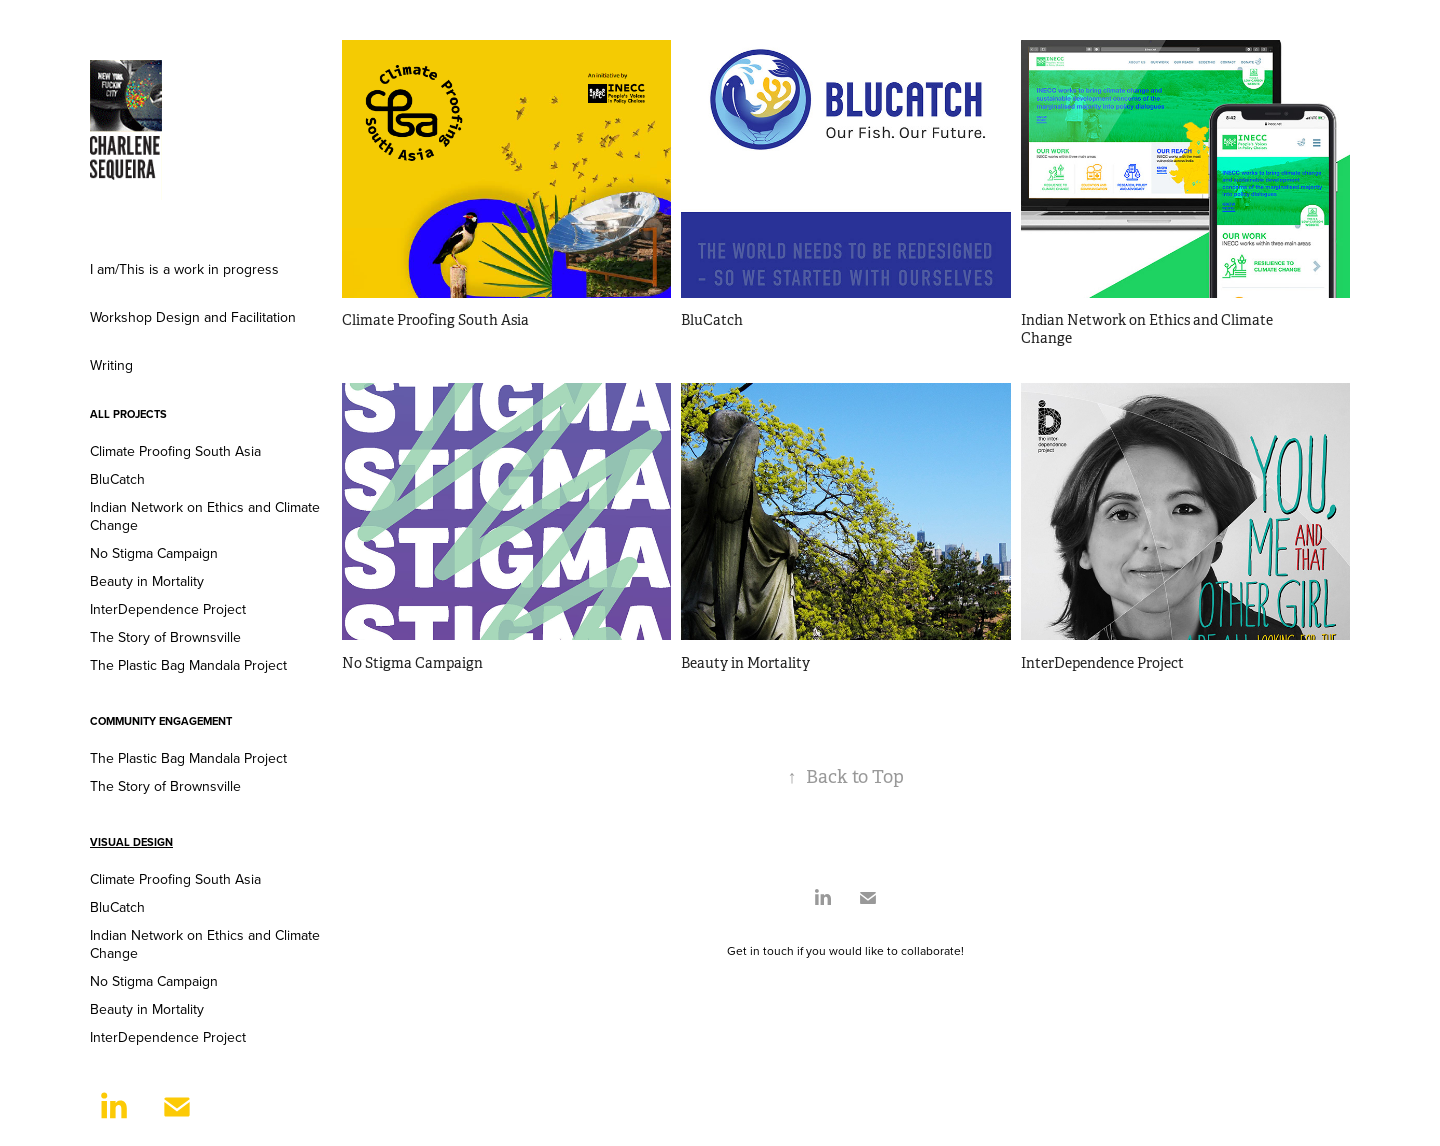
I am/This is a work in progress (184, 269)
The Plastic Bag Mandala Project (188, 665)
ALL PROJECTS (128, 414)
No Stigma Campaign (154, 553)
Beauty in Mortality (147, 581)
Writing (111, 365)
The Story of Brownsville (165, 637)
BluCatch (117, 479)
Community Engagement (161, 721)
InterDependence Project (168, 609)
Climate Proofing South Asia (175, 451)
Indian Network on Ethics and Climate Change (205, 516)
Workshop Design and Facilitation (193, 317)
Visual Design (131, 842)
